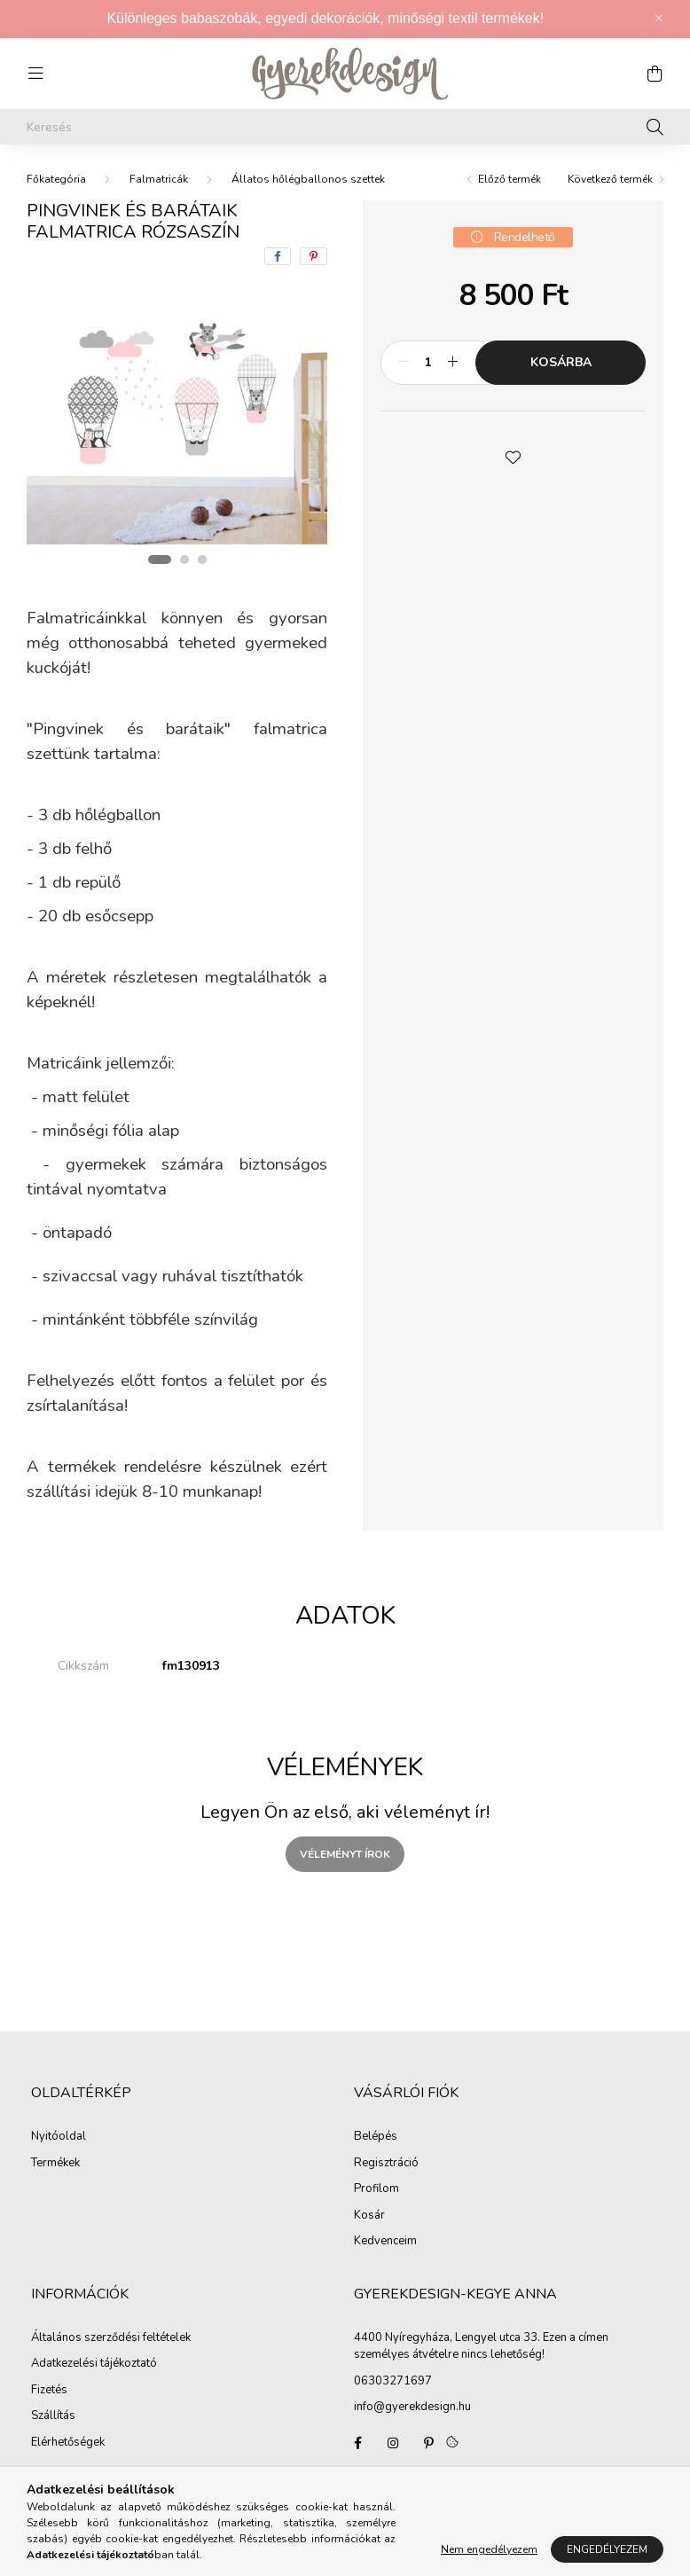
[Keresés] (345, 127)
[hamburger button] (35, 73)
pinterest (428, 2443)
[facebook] (277, 256)
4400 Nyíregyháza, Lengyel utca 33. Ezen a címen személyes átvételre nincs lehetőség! (481, 2346)
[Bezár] (659, 18)
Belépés (375, 2137)
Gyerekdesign (357, 2443)
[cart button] (654, 73)
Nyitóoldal (58, 2137)
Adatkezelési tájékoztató (94, 2364)
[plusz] (452, 362)
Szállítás (53, 2416)
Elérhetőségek (68, 2443)
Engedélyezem (607, 2549)
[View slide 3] (202, 559)
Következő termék (610, 179)
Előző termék (509, 179)
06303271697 (393, 2381)
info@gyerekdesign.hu (412, 2407)
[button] (513, 456)
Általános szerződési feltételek (111, 2338)
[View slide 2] (184, 559)
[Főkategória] (56, 179)
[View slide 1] (159, 559)
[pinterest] (313, 256)
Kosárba (561, 362)
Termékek (55, 2164)
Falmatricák (158, 179)
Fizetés (49, 2391)
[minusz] (403, 362)
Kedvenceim (385, 2242)
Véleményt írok (345, 1854)
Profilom (376, 2189)
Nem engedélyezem (489, 2549)
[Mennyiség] (428, 362)
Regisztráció (386, 2164)
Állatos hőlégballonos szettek (308, 179)
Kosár (369, 2216)
